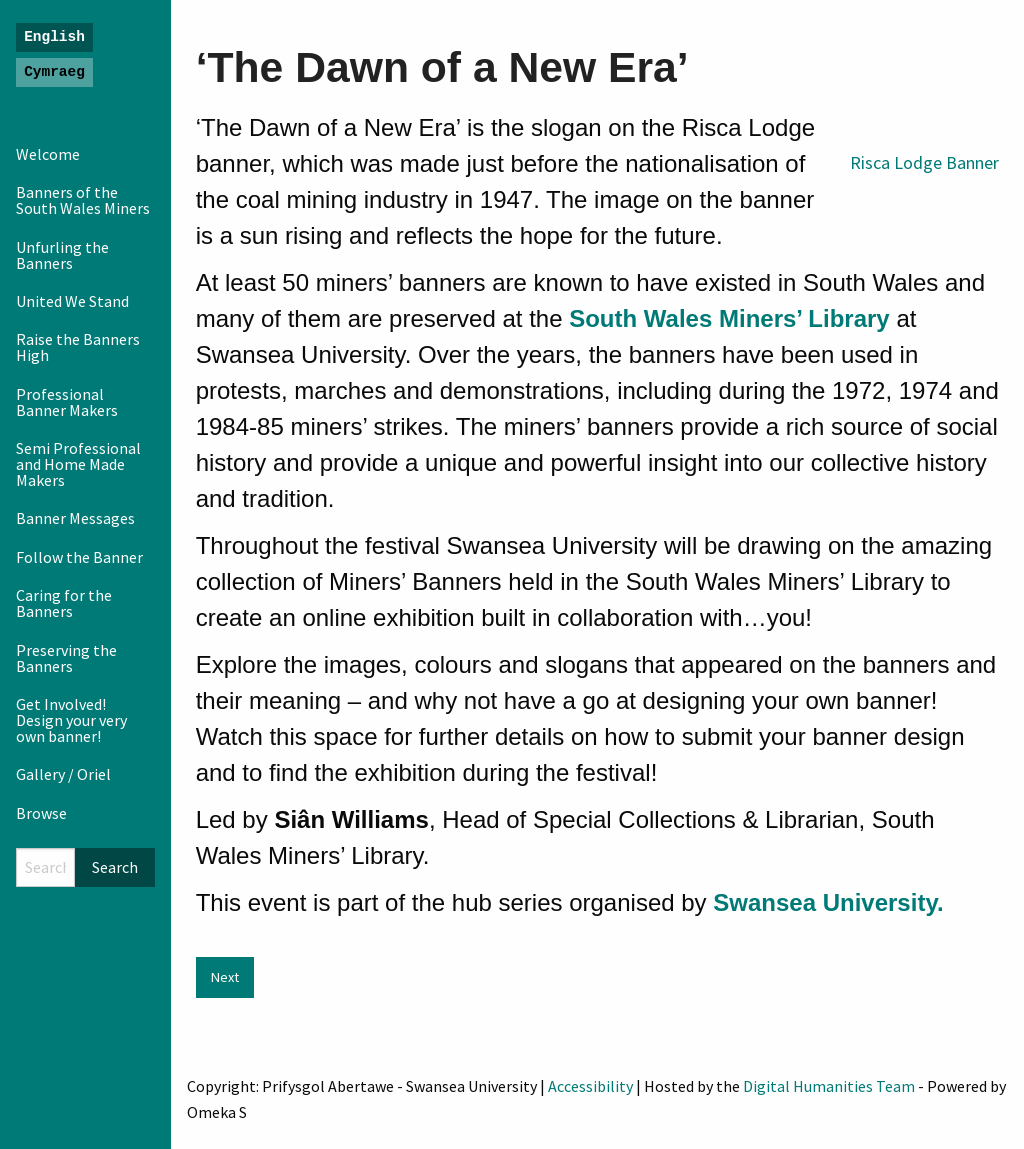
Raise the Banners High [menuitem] (78, 347)
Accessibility (590, 1086)
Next (225, 977)
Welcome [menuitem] (48, 154)
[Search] (45, 867)
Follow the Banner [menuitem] (79, 557)
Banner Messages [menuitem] (75, 518)
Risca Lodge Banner (924, 162)
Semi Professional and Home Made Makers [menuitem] (78, 464)
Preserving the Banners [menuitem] (66, 658)
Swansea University (825, 902)
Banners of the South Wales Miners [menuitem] (83, 200)
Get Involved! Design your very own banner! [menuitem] (71, 720)
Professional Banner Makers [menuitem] (67, 402)
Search (115, 867)
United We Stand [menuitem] (72, 301)
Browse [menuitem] (41, 813)
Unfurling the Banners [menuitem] (62, 255)
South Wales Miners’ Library (729, 318)
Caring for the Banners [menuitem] (64, 603)
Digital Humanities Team (829, 1086)
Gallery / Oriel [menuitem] (63, 774)
